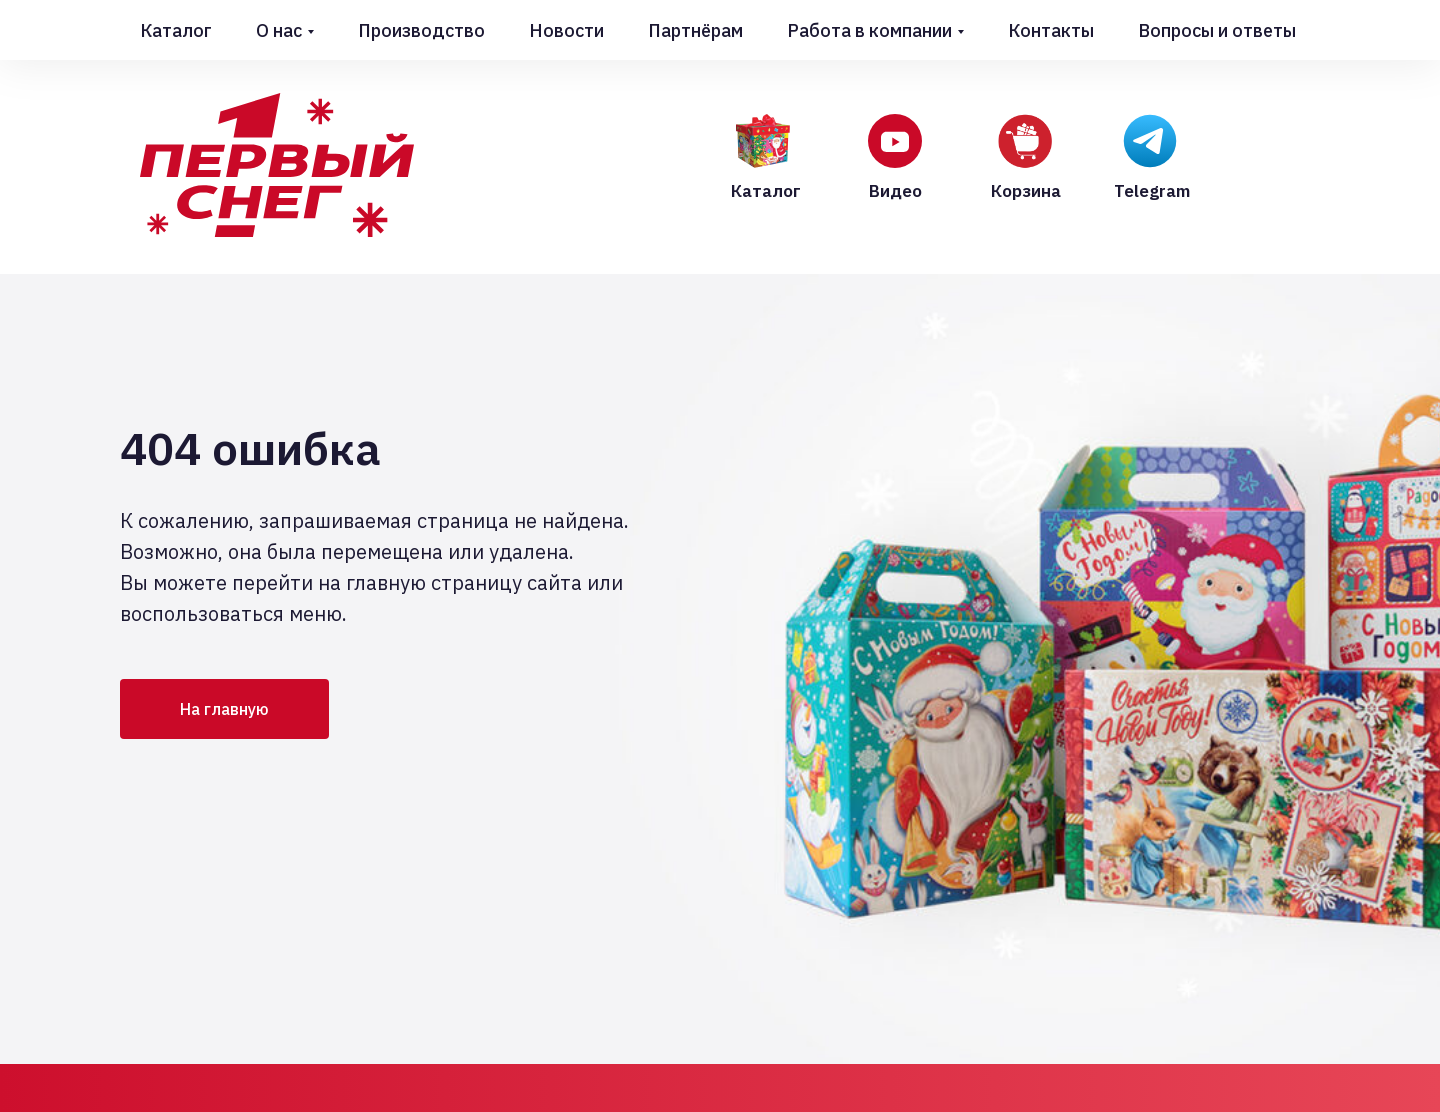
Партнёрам (695, 30)
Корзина (1026, 191)
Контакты (1051, 30)
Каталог (176, 30)
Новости (566, 30)
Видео (895, 191)
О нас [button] (279, 30)
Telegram (1152, 191)
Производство (421, 30)
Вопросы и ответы (1217, 30)
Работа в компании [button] (869, 30)
